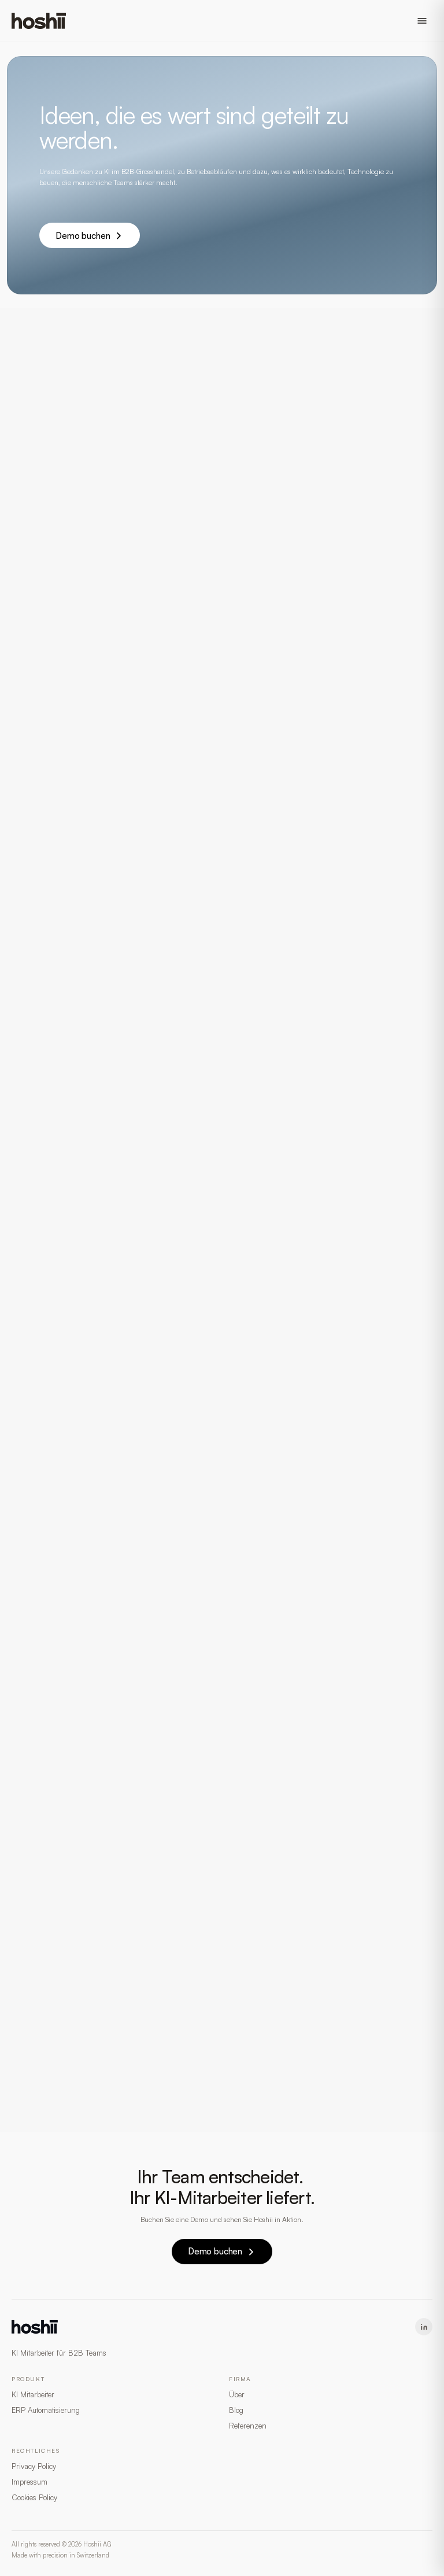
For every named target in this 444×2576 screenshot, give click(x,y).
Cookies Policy (34, 2497)
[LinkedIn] (423, 2326)
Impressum (29, 2481)
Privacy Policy (34, 2466)
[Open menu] (422, 20)
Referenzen (248, 2425)
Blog (236, 2410)
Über (237, 2394)
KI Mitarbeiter (33, 2394)
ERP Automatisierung (46, 2410)
